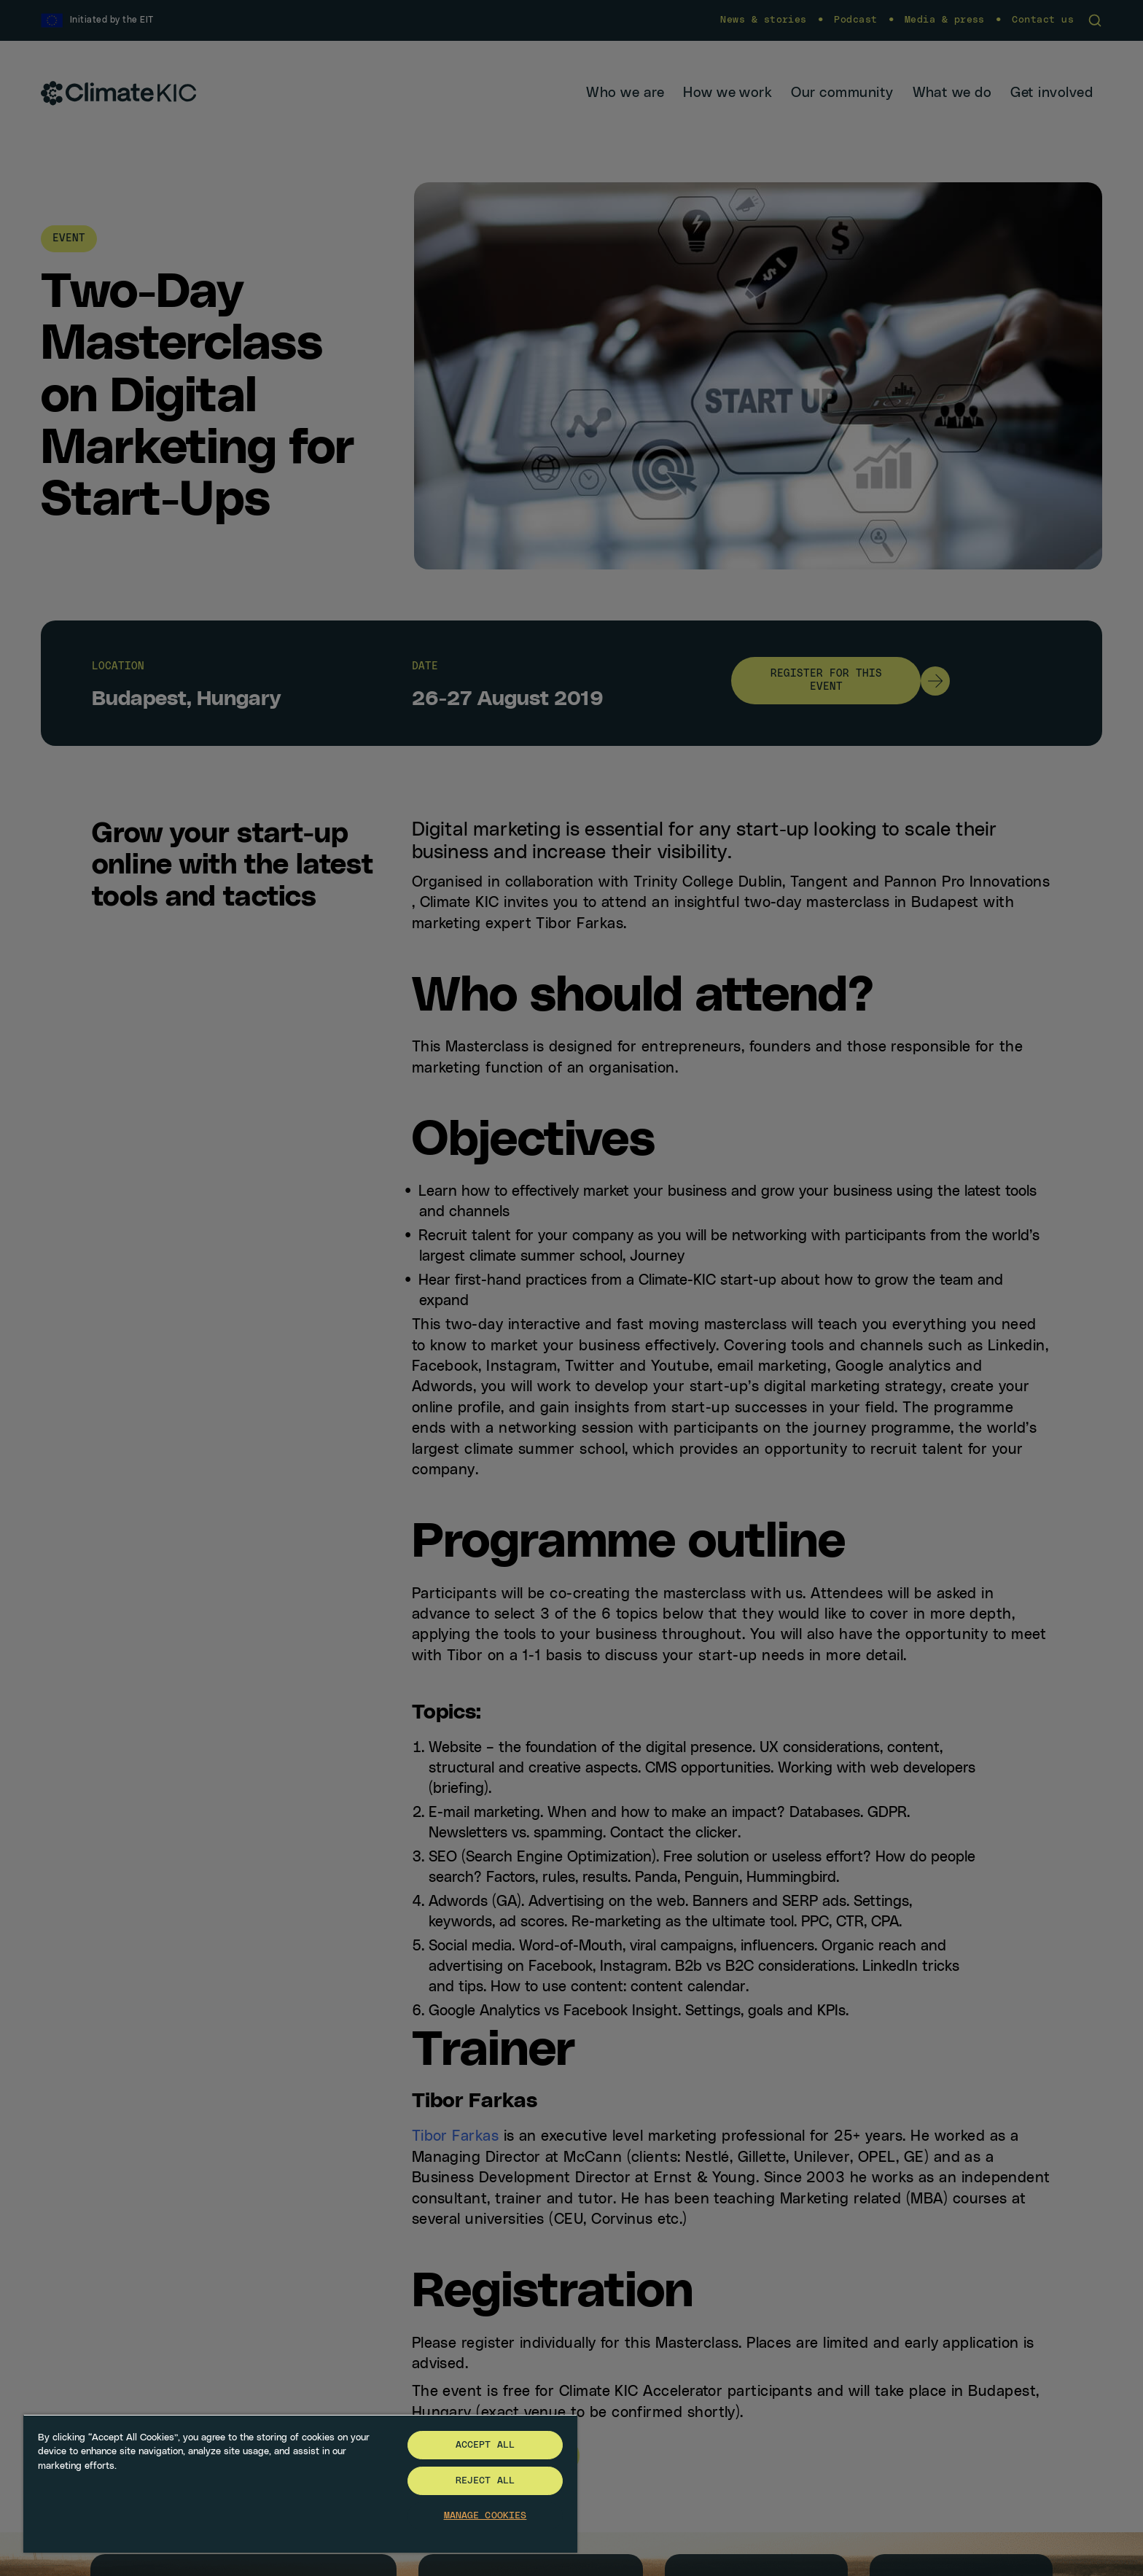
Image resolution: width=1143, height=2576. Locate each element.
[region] (300, 2483)
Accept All (485, 2445)
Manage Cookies (485, 2516)
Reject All (485, 2481)
